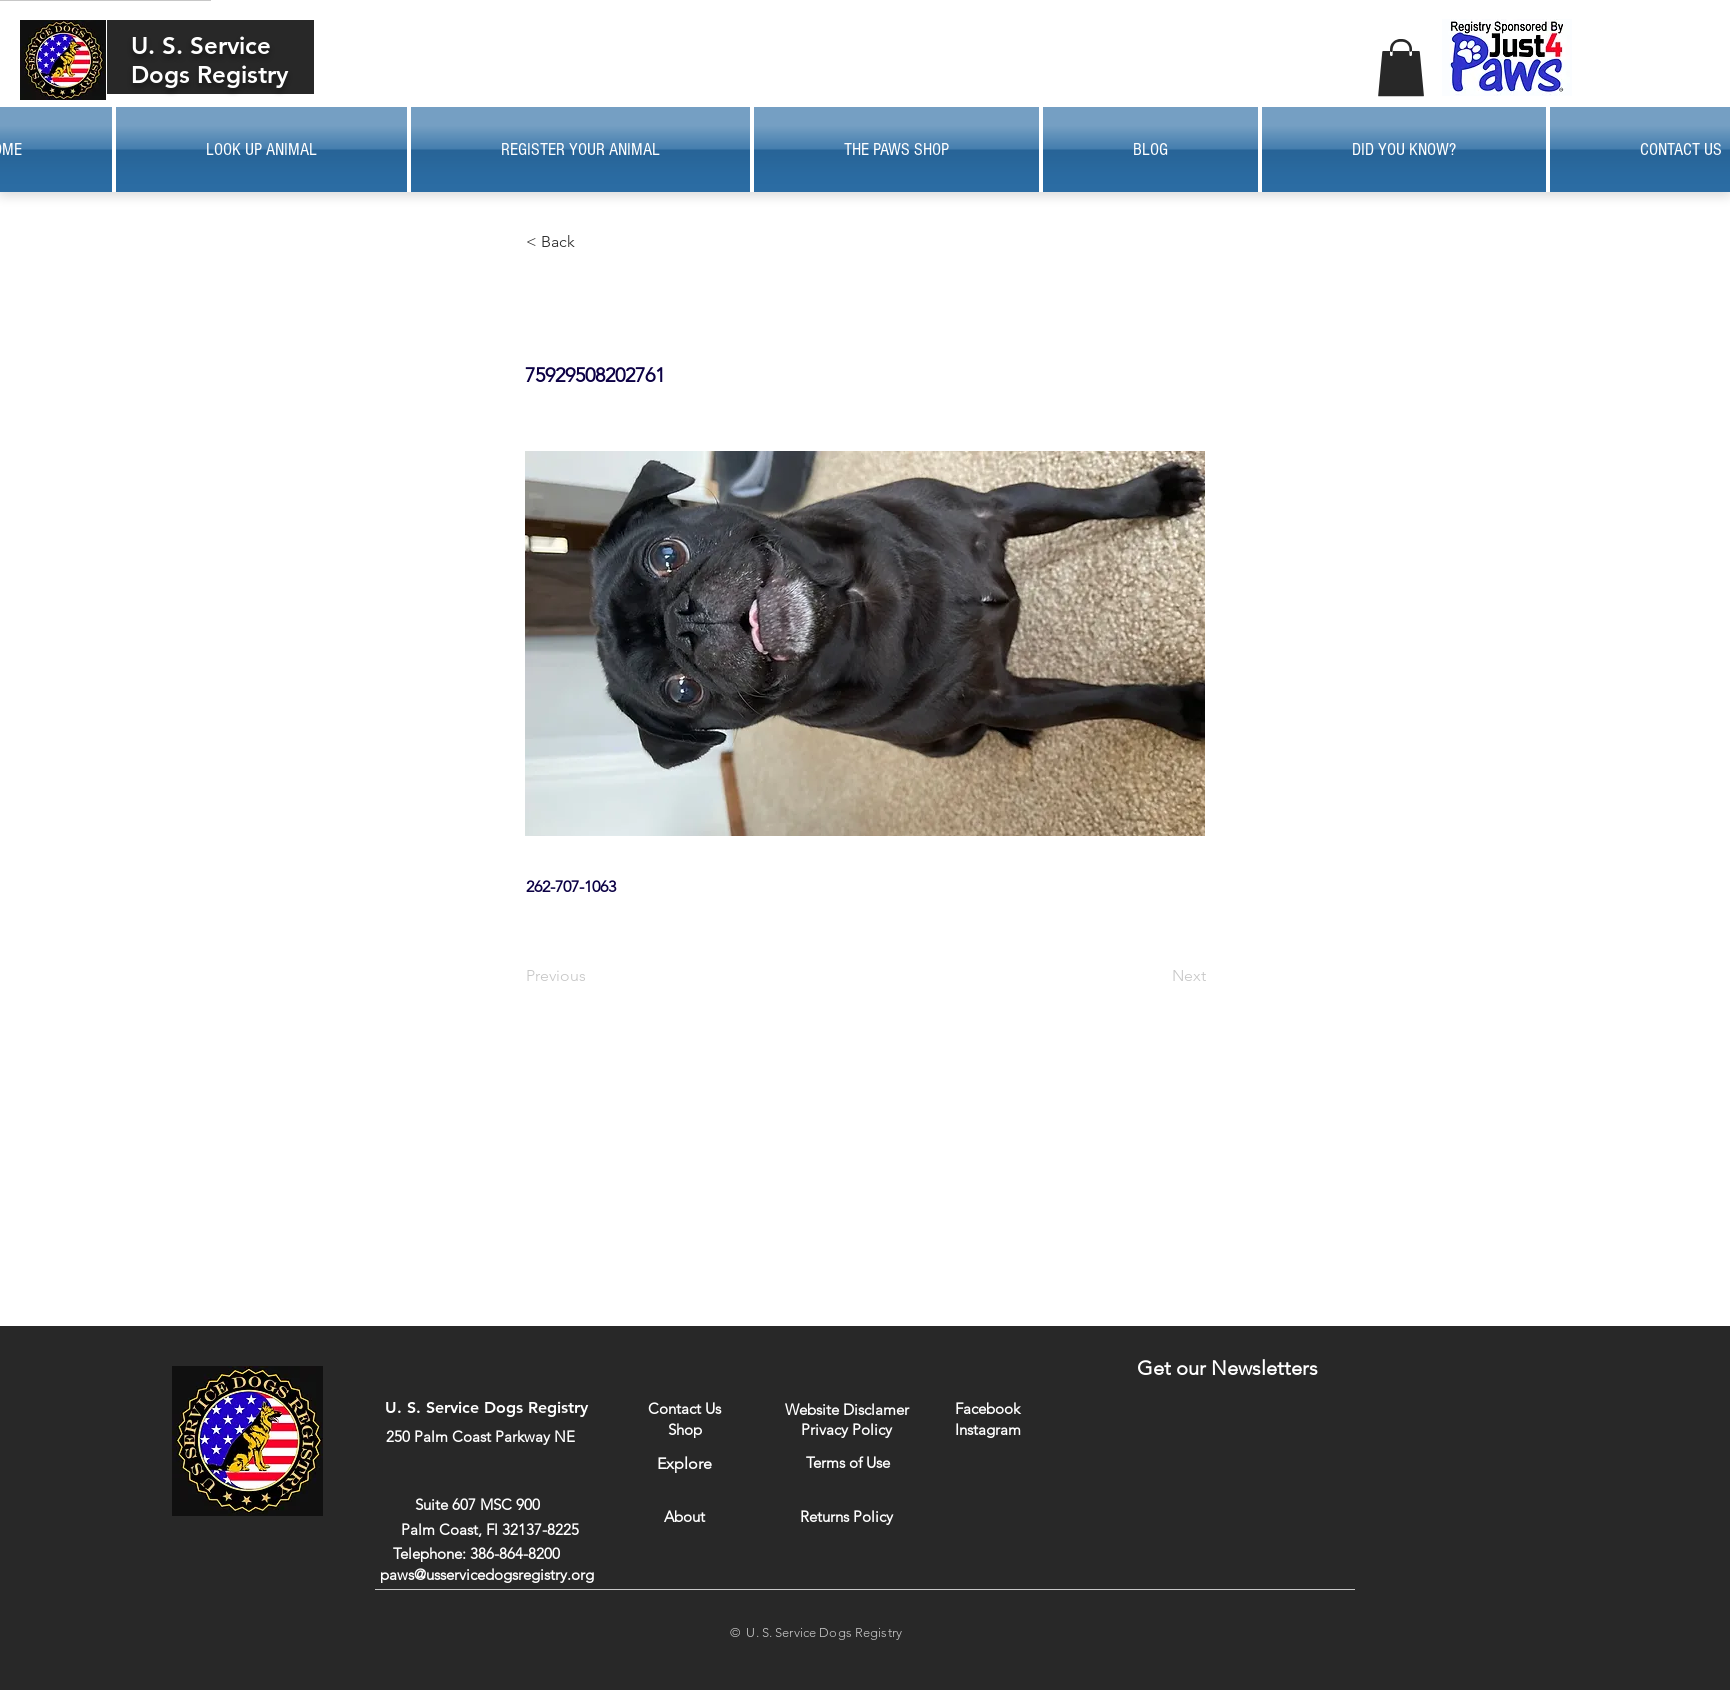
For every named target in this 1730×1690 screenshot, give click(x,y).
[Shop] (684, 1429)
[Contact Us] (684, 1408)
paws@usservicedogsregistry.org (487, 1574)
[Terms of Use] (847, 1462)
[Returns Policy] (846, 1516)
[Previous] (592, 976)
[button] (1401, 67)
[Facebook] (987, 1408)
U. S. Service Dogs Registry (209, 60)
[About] (684, 1516)
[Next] (1156, 976)
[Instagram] (987, 1429)
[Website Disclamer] (847, 1409)
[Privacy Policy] (846, 1429)
